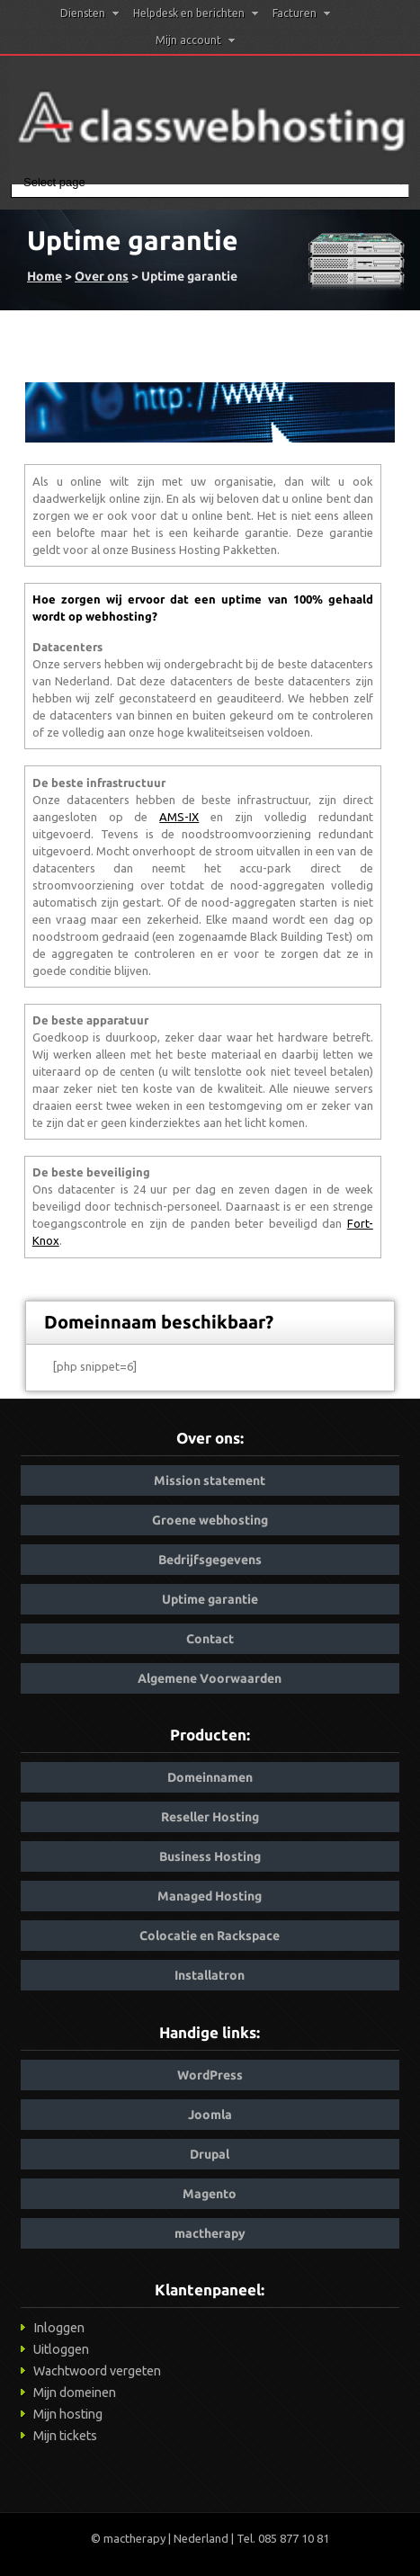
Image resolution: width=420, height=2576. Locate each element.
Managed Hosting (209, 1896)
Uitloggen (61, 2349)
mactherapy (210, 2233)
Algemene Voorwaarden (209, 1678)
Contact (210, 1639)
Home (44, 276)
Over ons (102, 276)
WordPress (210, 2075)
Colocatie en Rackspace (209, 1935)
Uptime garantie (210, 1599)
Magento (210, 2194)
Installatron (209, 1975)
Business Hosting (210, 1856)
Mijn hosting (68, 2414)
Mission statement (209, 1480)
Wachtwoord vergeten (97, 2371)
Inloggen (59, 2328)
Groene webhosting (210, 1520)
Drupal (209, 2154)
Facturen (301, 13)
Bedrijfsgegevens (210, 1559)
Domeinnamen (210, 1777)
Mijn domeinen (74, 2392)
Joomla (210, 2114)
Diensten (89, 13)
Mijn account (195, 40)
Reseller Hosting (210, 1817)
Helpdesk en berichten (195, 13)
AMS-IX (179, 816)
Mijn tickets (65, 2435)
